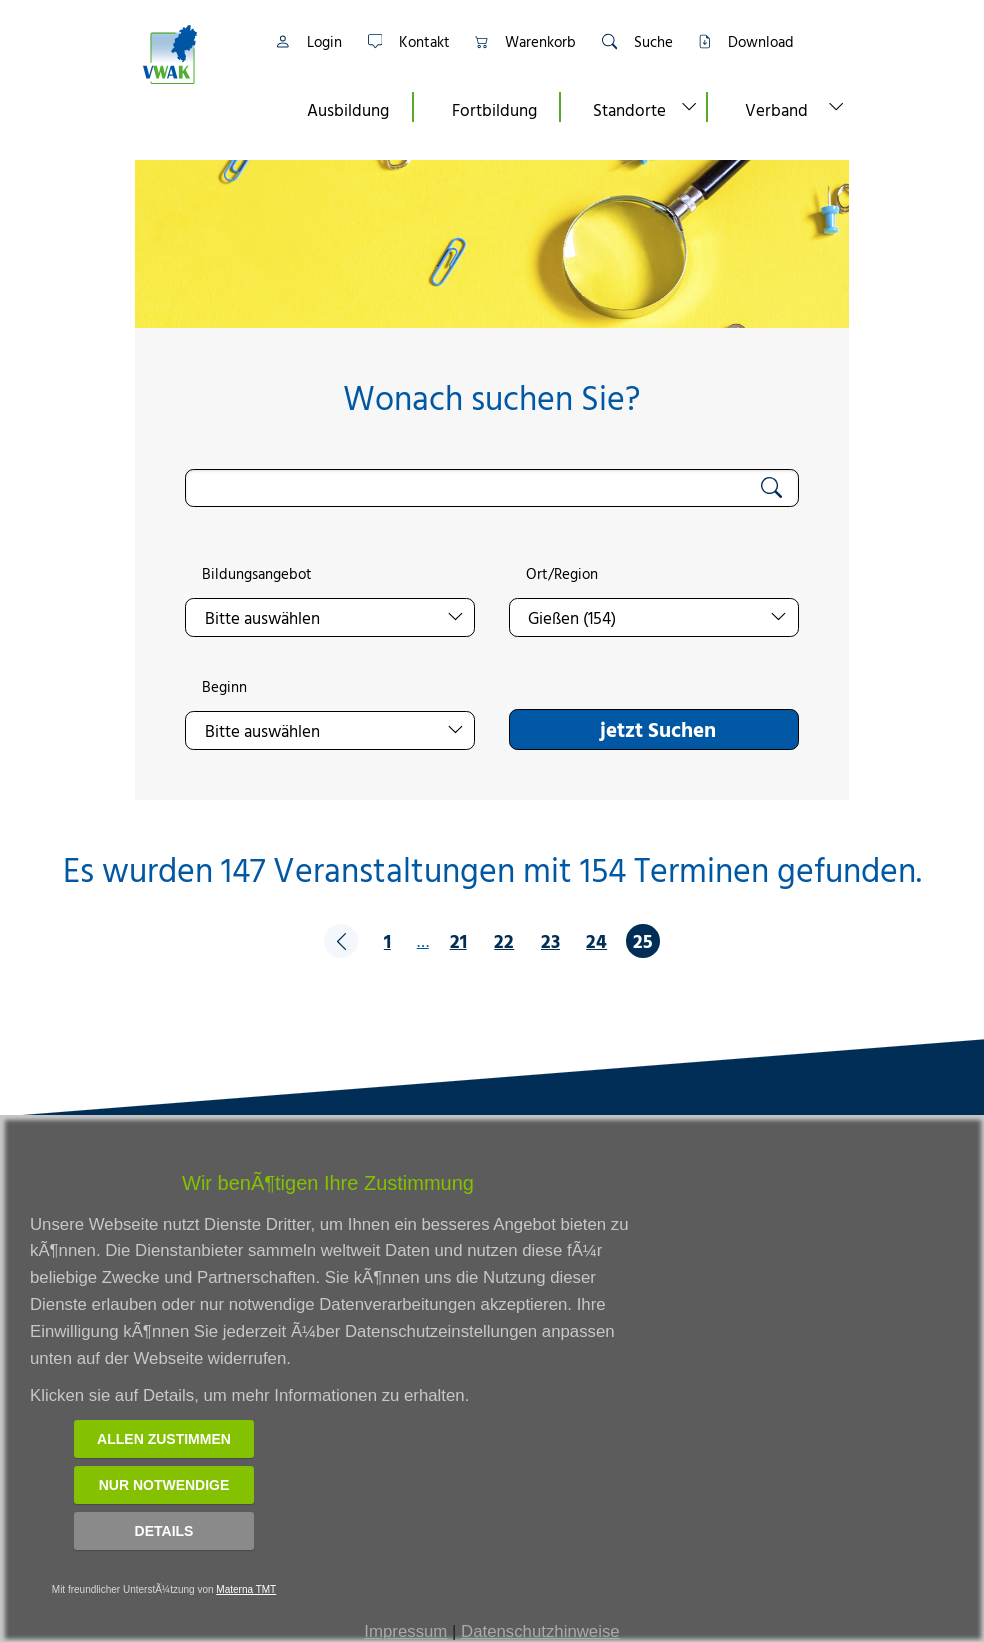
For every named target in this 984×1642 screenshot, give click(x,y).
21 (458, 940)
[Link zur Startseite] (194, 54)
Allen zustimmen (164, 1439)
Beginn (224, 687)
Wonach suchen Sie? (491, 397)
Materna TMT (246, 1589)
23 (550, 940)
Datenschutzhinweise (540, 1631)
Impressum (405, 1631)
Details (164, 1531)
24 (596, 940)
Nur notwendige (164, 1485)
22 (504, 940)
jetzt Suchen (658, 729)
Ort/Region (562, 574)
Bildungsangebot (257, 574)
